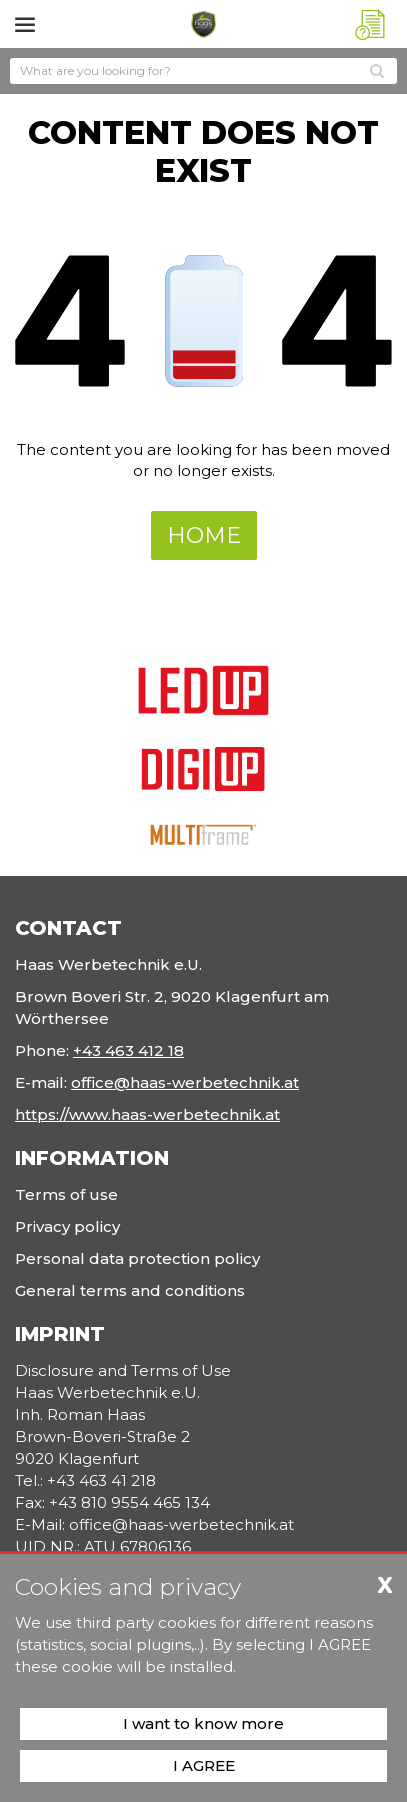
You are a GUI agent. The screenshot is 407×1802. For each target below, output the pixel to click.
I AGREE (204, 1765)
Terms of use (66, 1194)
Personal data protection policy (137, 1258)
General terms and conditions (130, 1290)
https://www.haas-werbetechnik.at (147, 1114)
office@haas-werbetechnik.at (185, 1082)
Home (204, 535)
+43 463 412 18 (128, 1050)
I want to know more (203, 1723)
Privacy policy (67, 1226)
